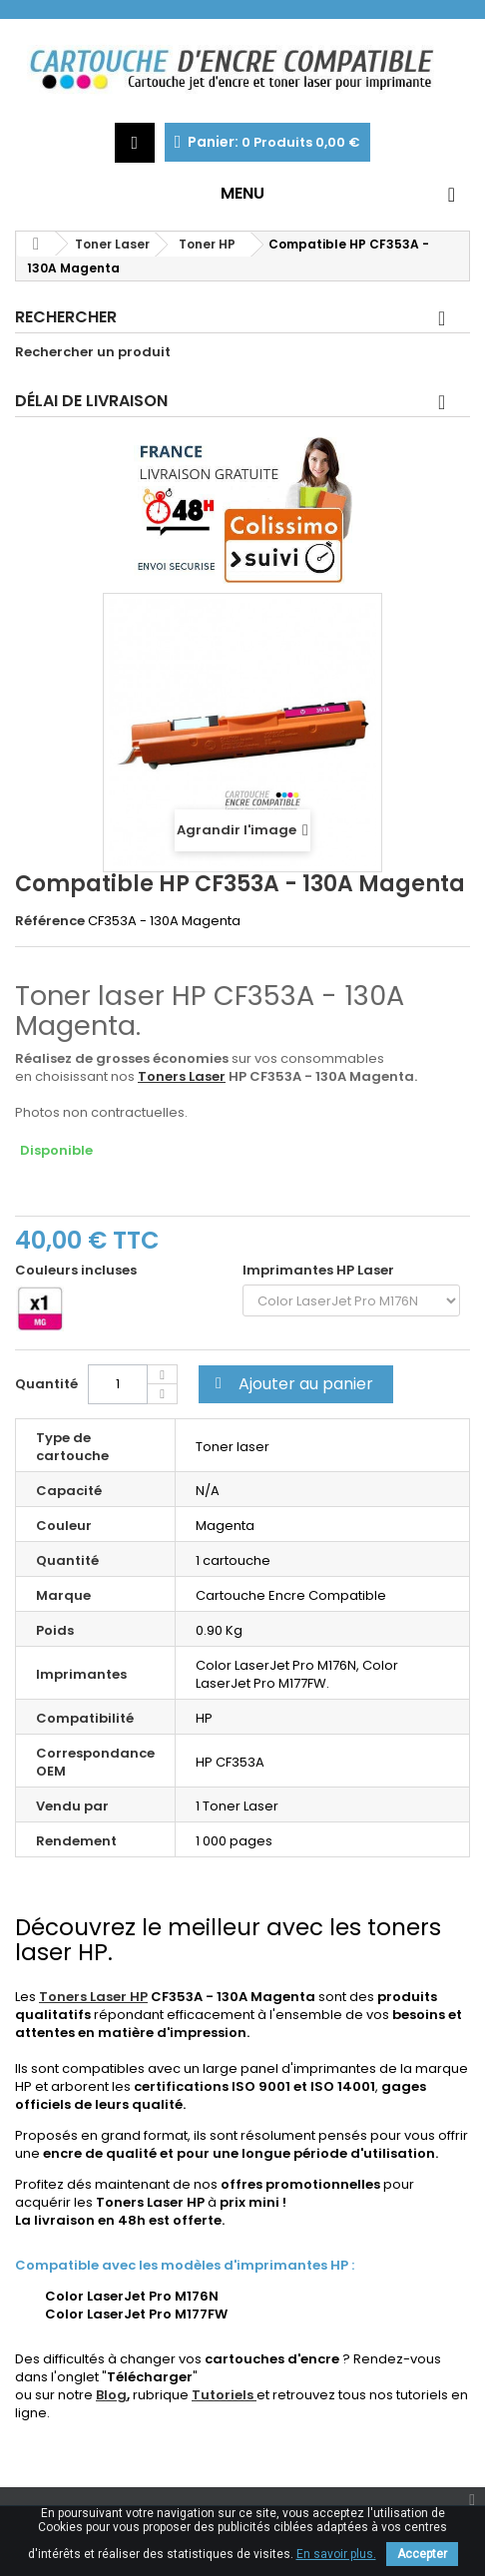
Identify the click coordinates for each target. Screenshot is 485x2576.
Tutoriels (224, 2394)
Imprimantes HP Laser (321, 1271)
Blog (111, 2394)
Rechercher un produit (93, 352)
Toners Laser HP (93, 1996)
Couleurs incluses (77, 1271)
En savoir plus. (336, 2554)
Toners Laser (182, 1076)
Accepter (422, 2554)
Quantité (46, 1383)
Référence (50, 921)
